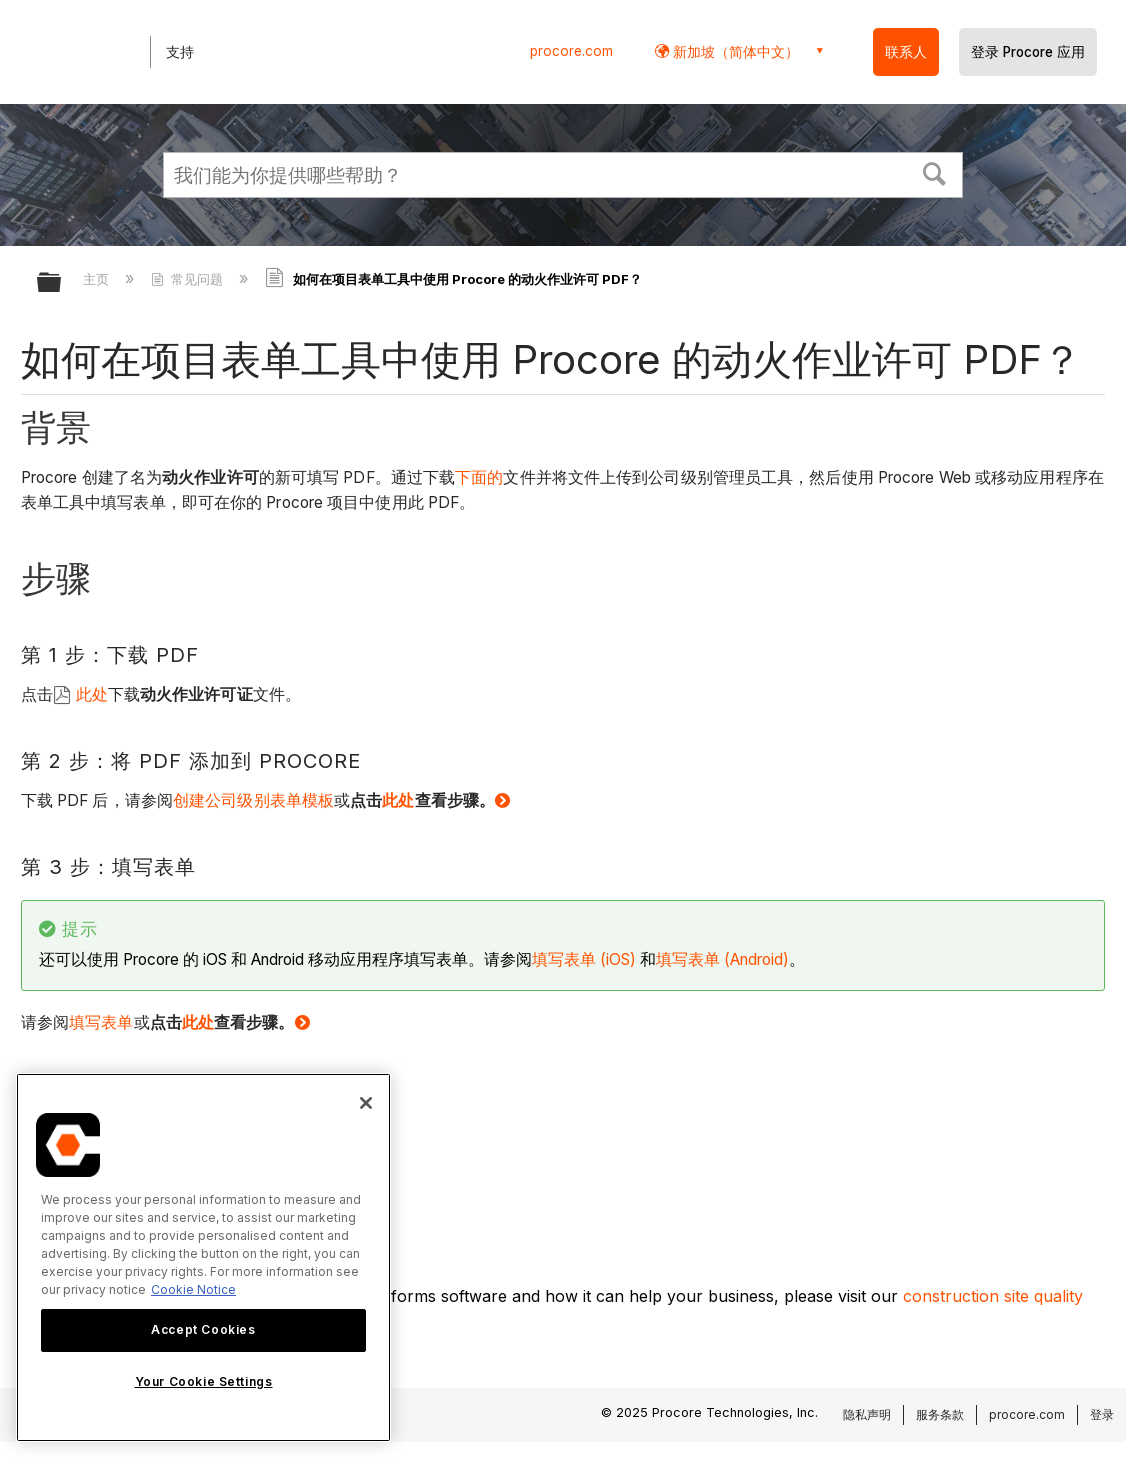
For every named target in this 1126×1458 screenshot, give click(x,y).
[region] (203, 1257)
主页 (98, 279)
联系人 (906, 52)
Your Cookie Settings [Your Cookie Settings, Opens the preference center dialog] (204, 1381)
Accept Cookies (203, 1329)
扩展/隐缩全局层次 (62, 283)
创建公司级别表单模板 (253, 800)
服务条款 (940, 1414)
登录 (1102, 1414)
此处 (92, 694)
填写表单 (101, 1022)
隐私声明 (867, 1414)
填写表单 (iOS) (584, 959)
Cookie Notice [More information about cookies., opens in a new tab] (193, 1289)
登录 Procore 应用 (1028, 52)
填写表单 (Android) (722, 959)
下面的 (479, 477)
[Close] (366, 1103)
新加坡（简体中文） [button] (734, 51)
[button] (935, 172)
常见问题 (189, 279)
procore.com (571, 51)
